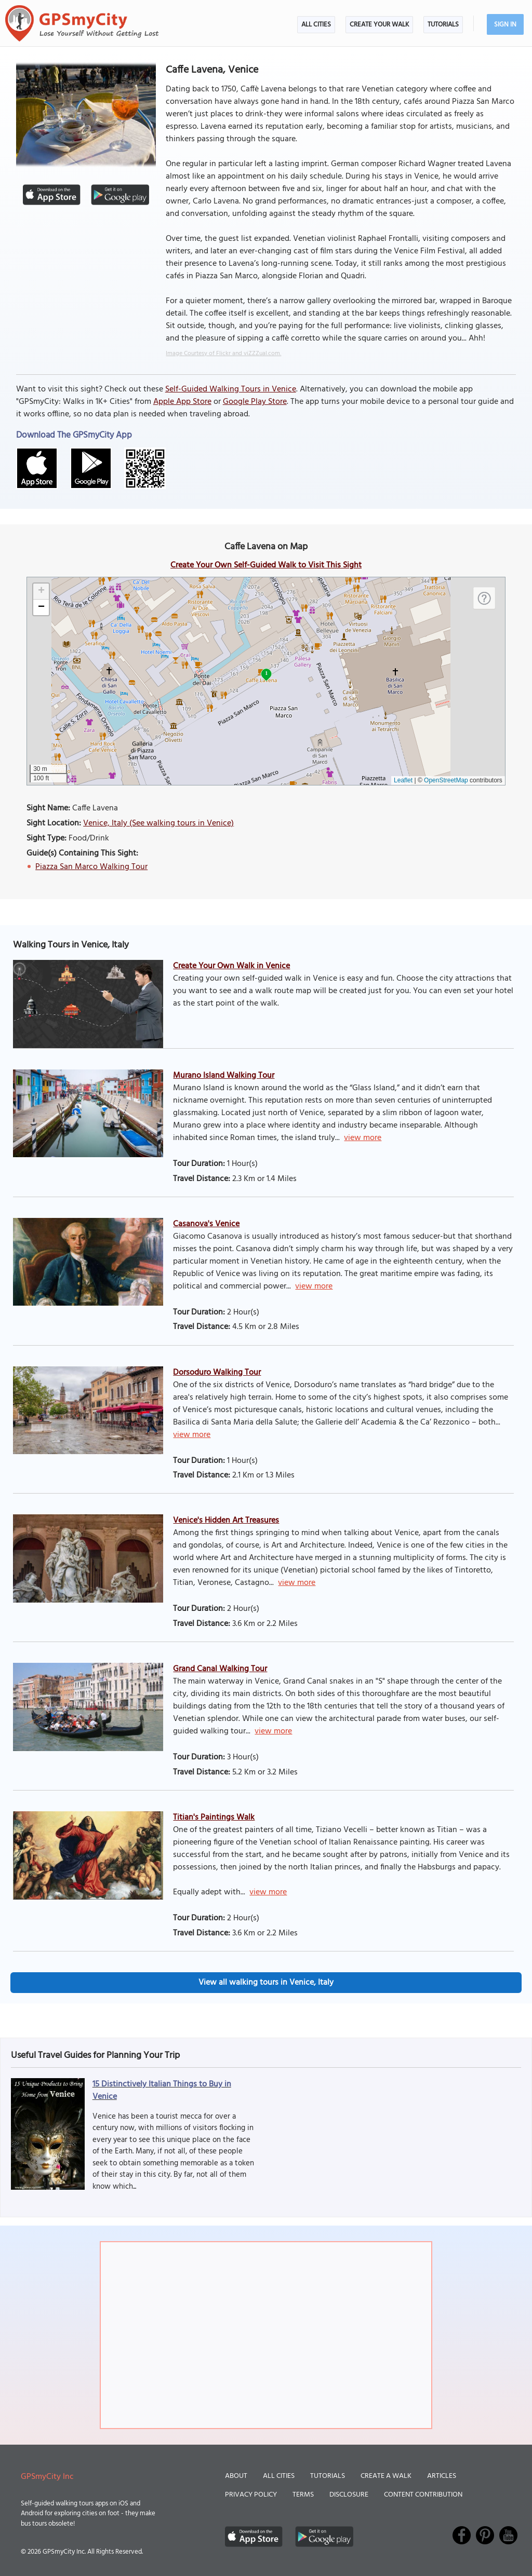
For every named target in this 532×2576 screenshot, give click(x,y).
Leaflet (403, 780)
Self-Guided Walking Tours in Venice (230, 389)
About (236, 2476)
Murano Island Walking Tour (223, 1075)
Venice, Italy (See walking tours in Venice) (158, 823)
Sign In (505, 24)
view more (362, 1138)
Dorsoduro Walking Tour (217, 1372)
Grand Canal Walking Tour (220, 1669)
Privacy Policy (251, 2495)
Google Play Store (255, 402)
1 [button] (266, 673)
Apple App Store (182, 402)
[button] (41, 592)
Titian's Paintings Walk (214, 1817)
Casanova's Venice (206, 1224)
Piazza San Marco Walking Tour (91, 867)
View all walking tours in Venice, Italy (266, 1982)
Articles (441, 2476)
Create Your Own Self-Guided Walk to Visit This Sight (266, 565)
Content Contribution (423, 2495)
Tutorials (443, 24)
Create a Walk (386, 2476)
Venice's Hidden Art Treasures (226, 1520)
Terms (303, 2495)
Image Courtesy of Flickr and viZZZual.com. (223, 353)
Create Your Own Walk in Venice (231, 966)
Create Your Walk (379, 24)
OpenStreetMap (446, 780)
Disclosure (348, 2495)
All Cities (316, 24)
